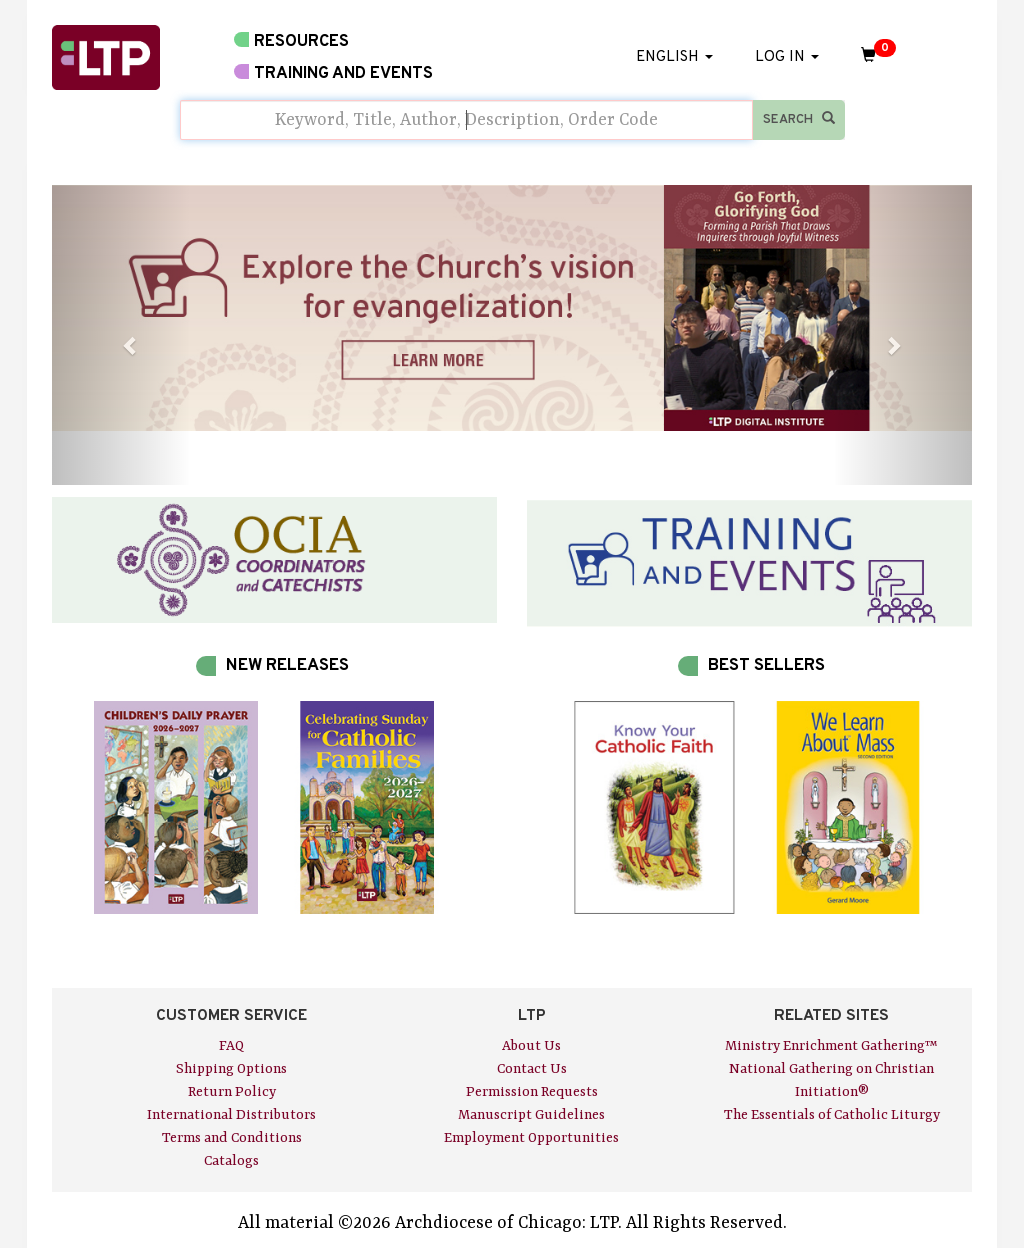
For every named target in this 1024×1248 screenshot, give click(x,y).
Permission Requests (532, 1092)
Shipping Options (231, 1069)
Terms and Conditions (232, 1138)
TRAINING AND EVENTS (333, 73)
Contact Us (532, 1069)
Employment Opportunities (531, 1138)
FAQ (231, 1046)
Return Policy (232, 1092)
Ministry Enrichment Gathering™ (831, 1046)
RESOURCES (291, 41)
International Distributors (231, 1115)
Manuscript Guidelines (531, 1115)
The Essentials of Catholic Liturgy (832, 1115)
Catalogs (231, 1161)
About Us (531, 1046)
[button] (121, 335)
